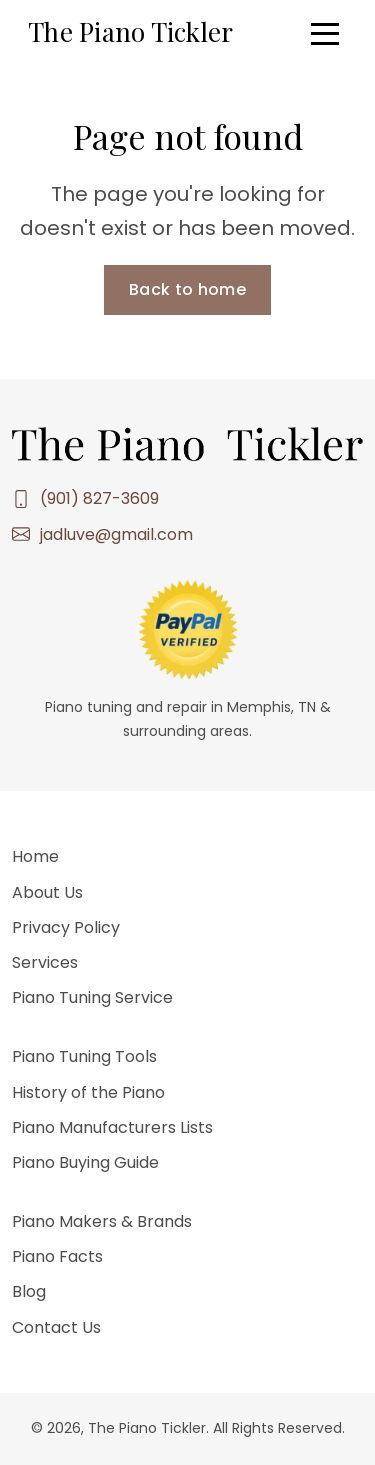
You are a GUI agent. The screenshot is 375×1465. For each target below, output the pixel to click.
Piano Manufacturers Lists (112, 1127)
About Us (47, 892)
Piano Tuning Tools (84, 1056)
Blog (29, 1291)
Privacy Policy (66, 927)
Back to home (187, 289)
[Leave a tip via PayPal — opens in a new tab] (188, 628)
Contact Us (56, 1327)
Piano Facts (57, 1256)
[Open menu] (325, 34)
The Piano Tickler (130, 31)
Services (45, 962)
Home (35, 856)
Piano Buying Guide (85, 1162)
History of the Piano (88, 1092)
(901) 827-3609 (99, 498)
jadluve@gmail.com (116, 534)
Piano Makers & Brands (102, 1221)
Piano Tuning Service (92, 997)
